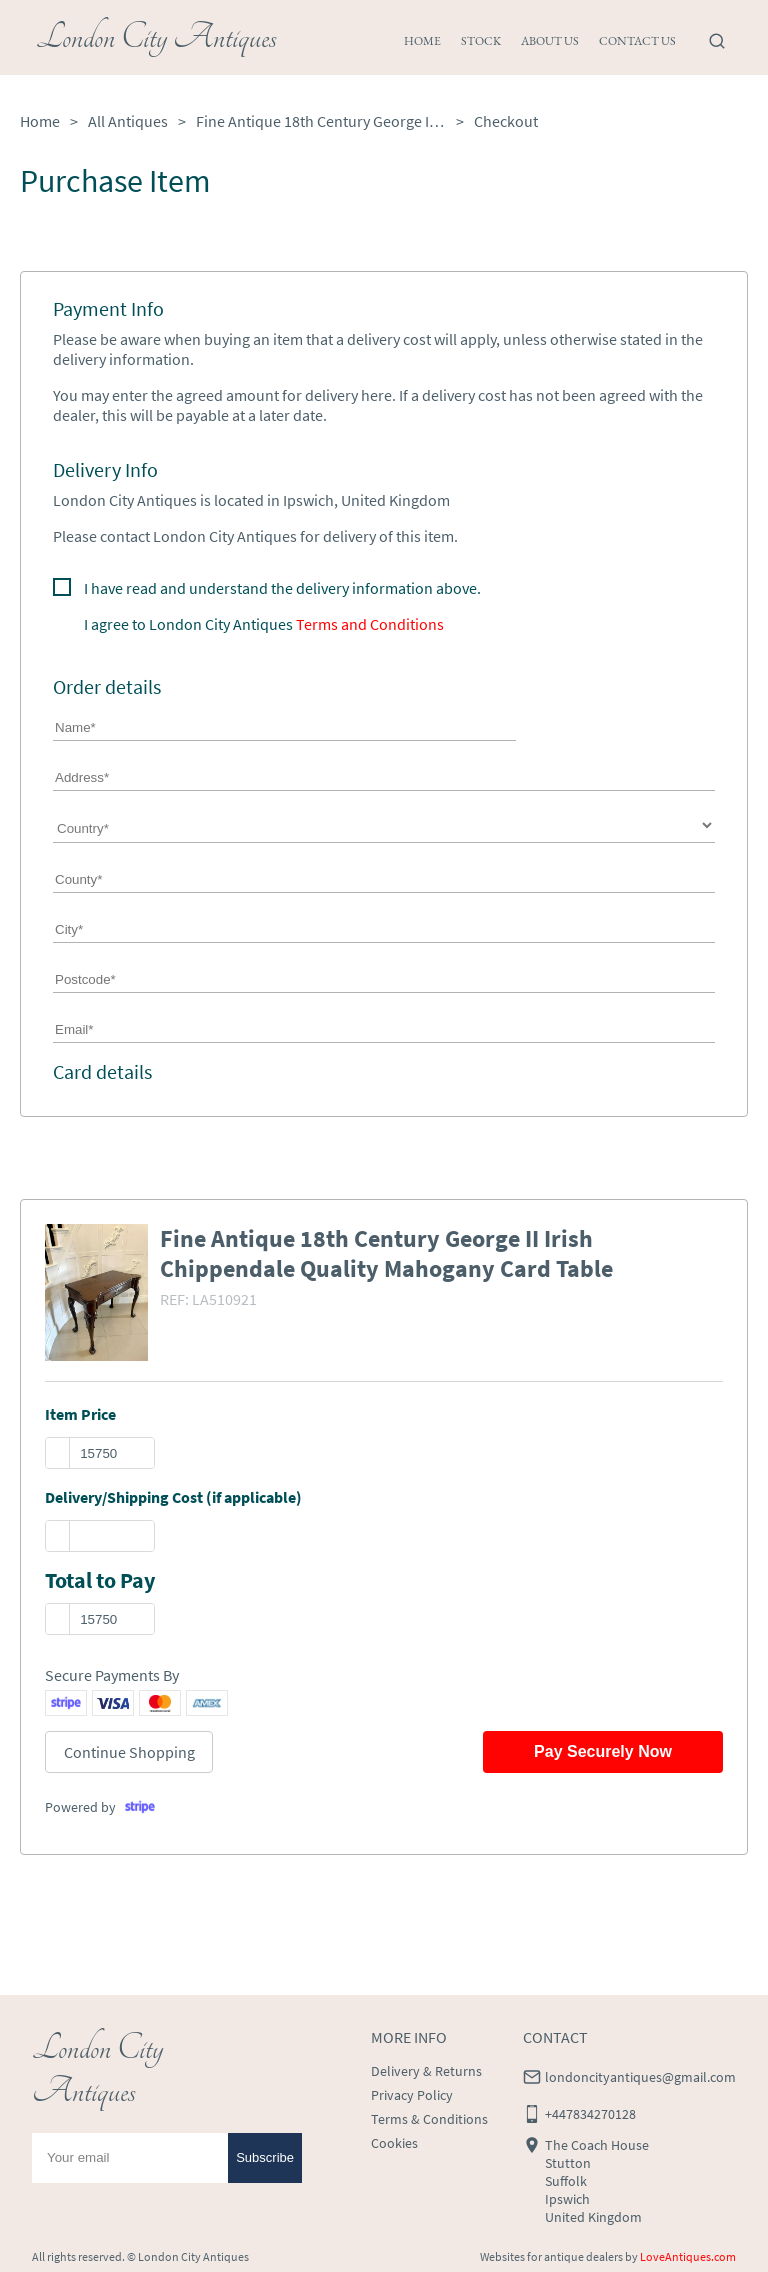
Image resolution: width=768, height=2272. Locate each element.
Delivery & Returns (426, 2071)
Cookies (394, 2143)
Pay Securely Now (603, 1751)
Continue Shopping (129, 1752)
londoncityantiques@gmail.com (640, 2077)
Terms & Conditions (429, 2119)
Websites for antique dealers (551, 2256)
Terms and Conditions (370, 624)
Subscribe (265, 2157)
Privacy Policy (412, 2095)
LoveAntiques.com (688, 2256)
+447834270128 (590, 2114)
